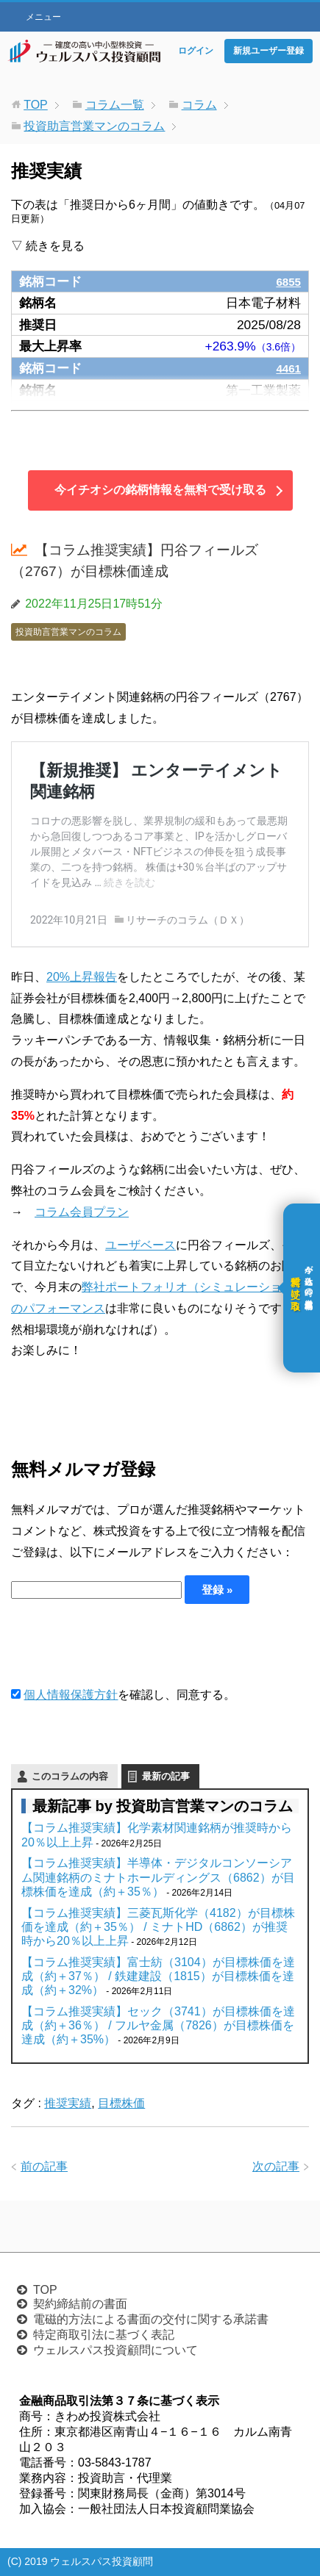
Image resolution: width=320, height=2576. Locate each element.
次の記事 (275, 2166)
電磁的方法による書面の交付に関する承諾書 (151, 2319)
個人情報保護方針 (71, 1694)
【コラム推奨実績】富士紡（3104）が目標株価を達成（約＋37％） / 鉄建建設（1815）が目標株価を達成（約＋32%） (158, 1976)
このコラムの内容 (70, 1776)
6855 (286, 281)
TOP (45, 2290)
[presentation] (123, 1644)
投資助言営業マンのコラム (68, 632)
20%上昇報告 (81, 977)
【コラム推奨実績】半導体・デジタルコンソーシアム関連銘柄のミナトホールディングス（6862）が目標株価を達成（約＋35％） (158, 1877)
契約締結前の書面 (80, 2304)
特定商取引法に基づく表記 (103, 2334)
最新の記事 (166, 1776)
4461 (286, 368)
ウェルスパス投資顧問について (115, 2350)
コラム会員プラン (82, 1212)
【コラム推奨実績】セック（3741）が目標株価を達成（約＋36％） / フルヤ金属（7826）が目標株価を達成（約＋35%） (158, 2025)
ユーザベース (140, 1245)
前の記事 (44, 2166)
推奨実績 (67, 2103)
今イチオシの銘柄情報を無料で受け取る (160, 489)
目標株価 (121, 2103)
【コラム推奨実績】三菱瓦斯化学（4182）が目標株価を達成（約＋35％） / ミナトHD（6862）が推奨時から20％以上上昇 (158, 1927)
